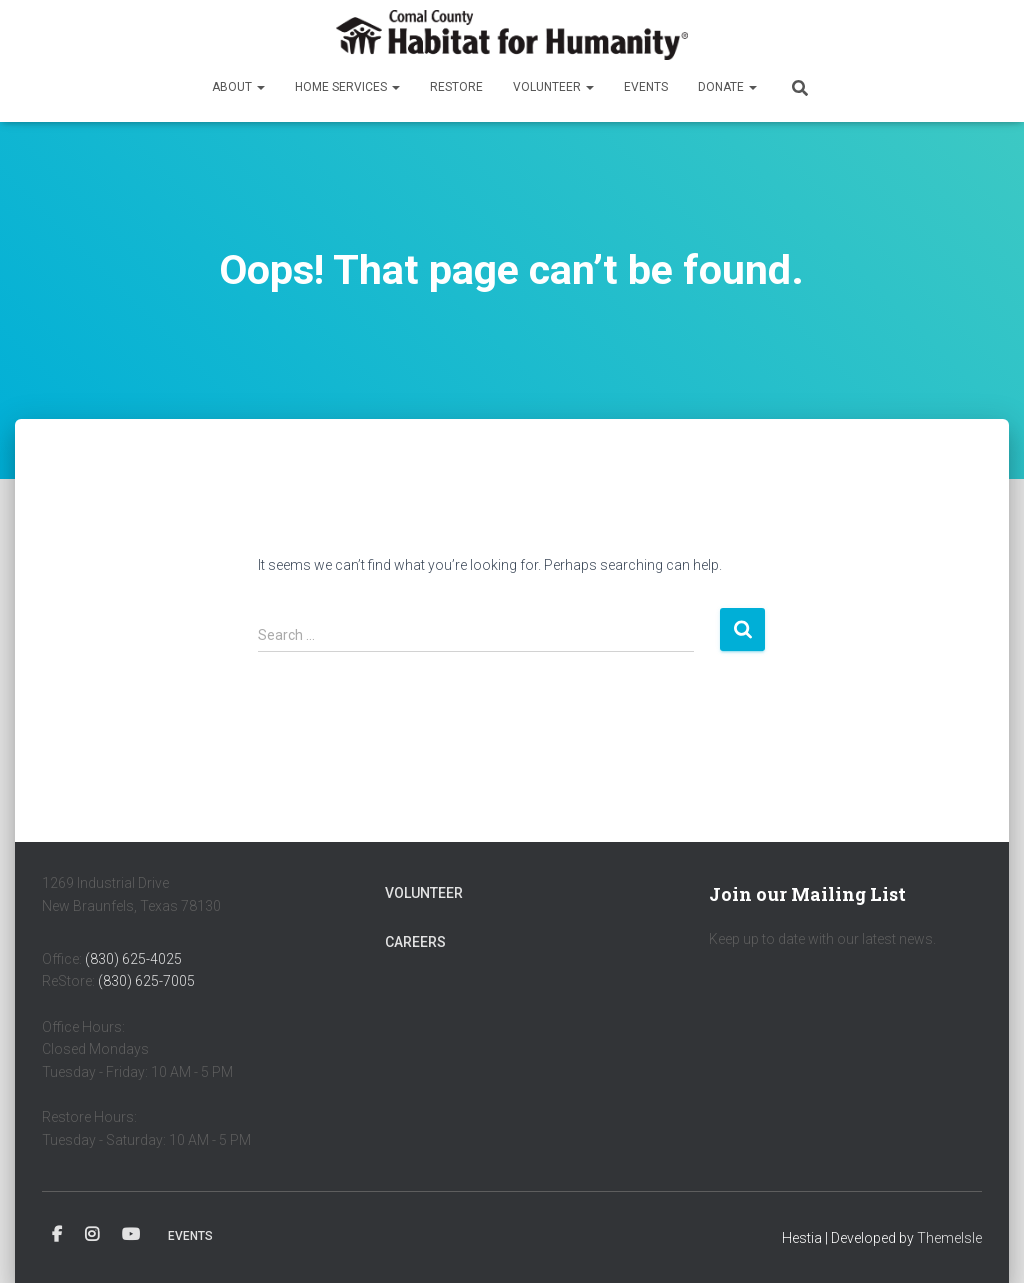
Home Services (347, 87)
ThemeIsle (949, 1238)
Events (646, 87)
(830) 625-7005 (146, 981)
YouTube (131, 1235)
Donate (727, 87)
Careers (415, 942)
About (238, 87)
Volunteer (553, 87)
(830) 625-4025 (133, 959)
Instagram (92, 1235)
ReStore (456, 87)
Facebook (57, 1235)
